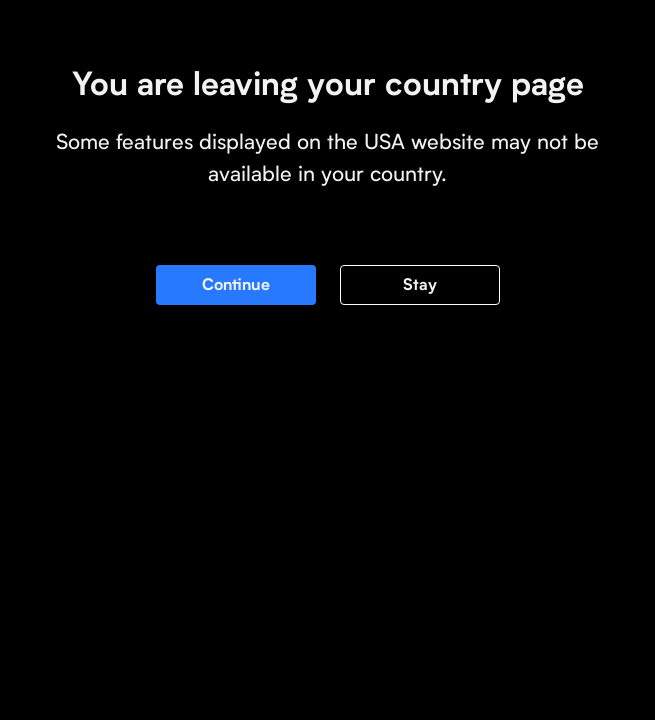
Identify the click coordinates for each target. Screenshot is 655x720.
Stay (420, 284)
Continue (236, 284)
